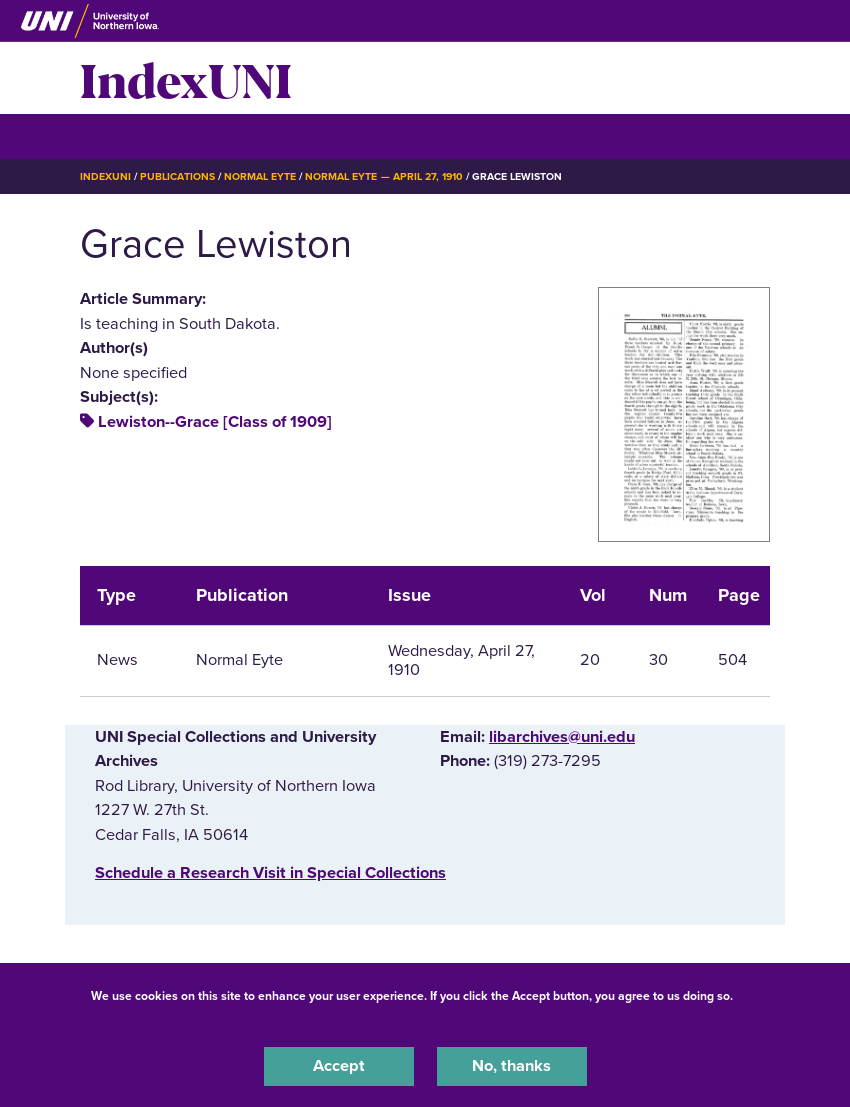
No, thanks (511, 1066)
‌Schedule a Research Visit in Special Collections (270, 873)
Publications (177, 176)
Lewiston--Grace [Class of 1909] (215, 422)
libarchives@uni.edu (562, 737)
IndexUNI (186, 78)
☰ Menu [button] (115, 135)
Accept (339, 1066)
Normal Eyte (260, 176)
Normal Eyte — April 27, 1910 (384, 176)
